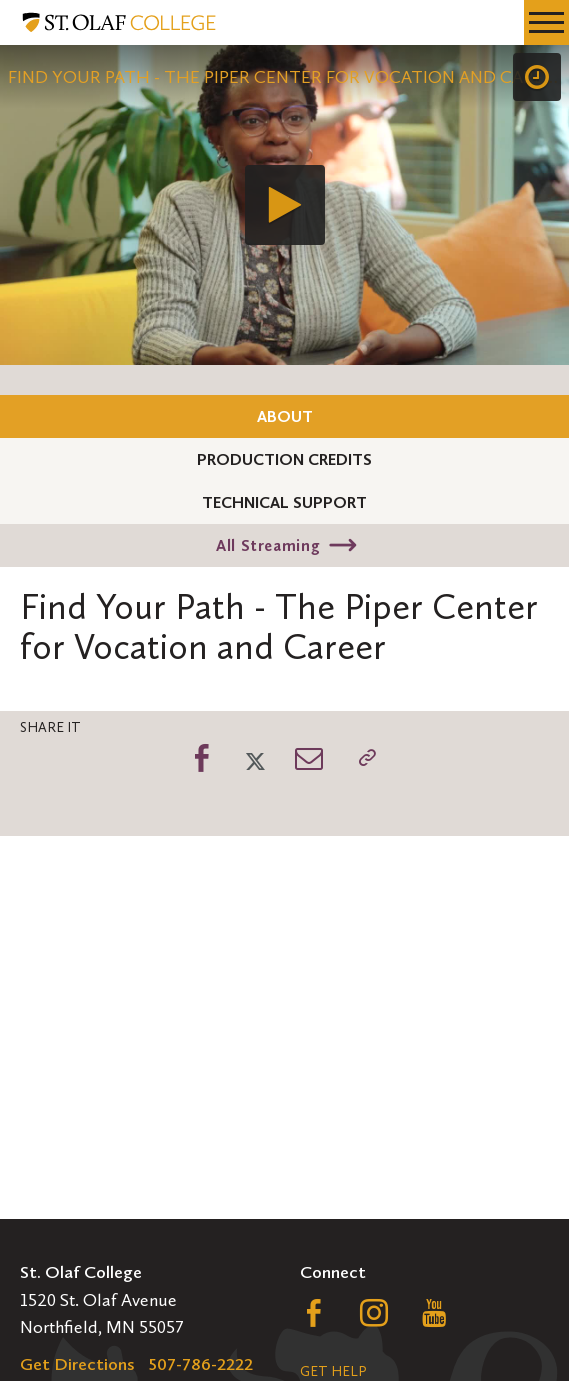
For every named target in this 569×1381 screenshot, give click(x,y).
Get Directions (77, 1364)
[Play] (285, 205)
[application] (284, 205)
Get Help (333, 1371)
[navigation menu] (546, 22)
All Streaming (268, 545)
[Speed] (537, 77)
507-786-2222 (201, 1364)
